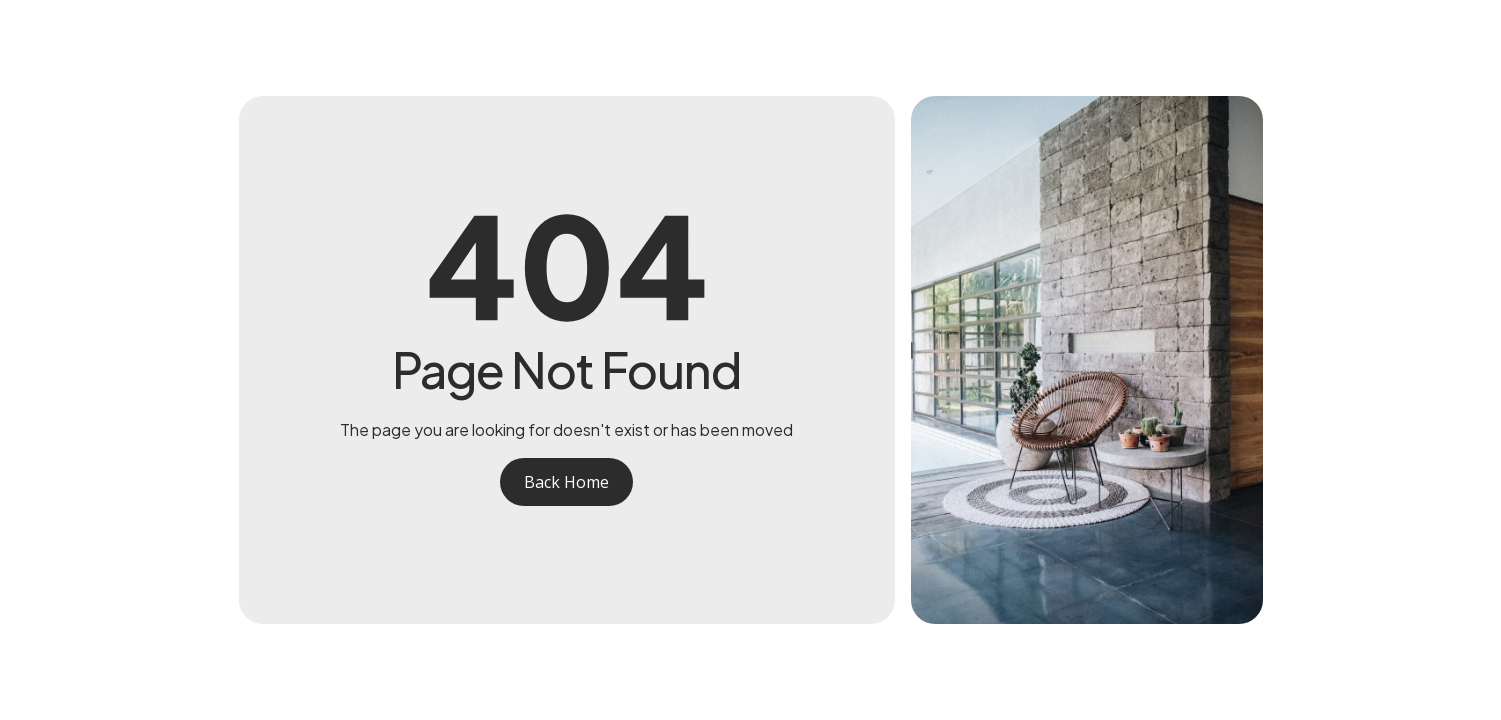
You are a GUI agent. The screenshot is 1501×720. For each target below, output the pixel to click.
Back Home (566, 482)
